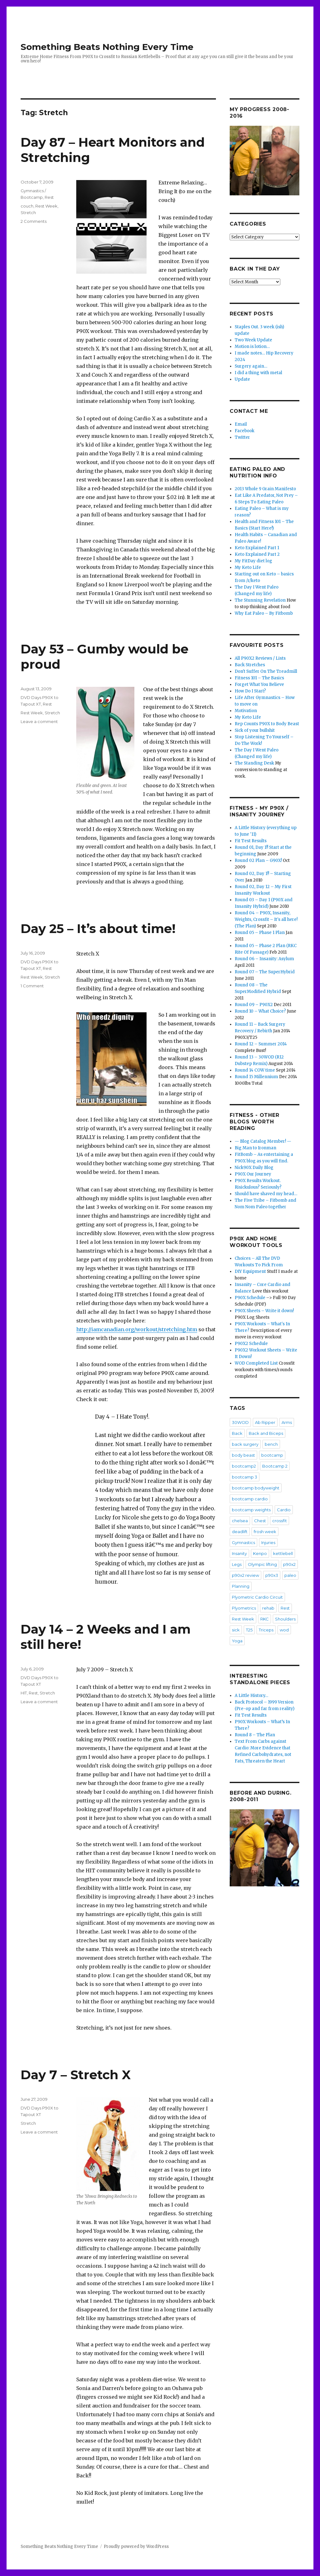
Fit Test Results (251, 840)
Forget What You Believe (259, 684)
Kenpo (260, 1553)
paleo (290, 1575)
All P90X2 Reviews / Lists (260, 658)
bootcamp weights (251, 1509)
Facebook (244, 430)
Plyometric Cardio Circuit (257, 1597)
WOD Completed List (256, 1363)
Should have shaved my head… (266, 1193)
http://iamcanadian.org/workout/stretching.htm (136, 1329)
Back (237, 1433)
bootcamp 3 (244, 1476)
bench (271, 1444)
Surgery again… (251, 366)
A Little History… (251, 1695)
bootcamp (272, 1455)
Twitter (242, 437)
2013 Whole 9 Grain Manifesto (265, 488)
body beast (243, 1455)
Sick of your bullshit (255, 730)
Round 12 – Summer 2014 (261, 1044)
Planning (240, 1586)
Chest (260, 1520)
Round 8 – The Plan (255, 1735)
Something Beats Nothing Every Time (107, 47)
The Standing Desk (254, 763)
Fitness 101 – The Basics (259, 678)
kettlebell (283, 1553)
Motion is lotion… (252, 346)
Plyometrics (244, 1608)
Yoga (237, 1640)
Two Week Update (253, 340)
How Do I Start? (250, 691)
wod (284, 1629)
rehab (268, 1608)
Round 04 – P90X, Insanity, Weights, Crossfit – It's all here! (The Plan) (266, 919)
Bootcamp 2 (275, 1466)
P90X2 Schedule (251, 1343)
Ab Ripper (265, 1422)
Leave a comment (39, 721)
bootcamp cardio (250, 1498)
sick (236, 1629)
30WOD (240, 1422)
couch (27, 205)
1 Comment (32, 985)
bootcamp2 (244, 1466)
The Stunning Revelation (260, 600)
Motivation (246, 710)
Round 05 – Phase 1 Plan (260, 932)
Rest (49, 197)
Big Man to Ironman (255, 1148)
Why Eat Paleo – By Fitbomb (264, 613)
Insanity (239, 1553)
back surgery (245, 1444)
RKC (264, 1618)
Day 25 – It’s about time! (98, 928)
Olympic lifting (262, 1564)
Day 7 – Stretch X (76, 2074)
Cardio (284, 1509)
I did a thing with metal (258, 372)
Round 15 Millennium (256, 1076)
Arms (287, 1422)
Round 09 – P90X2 (254, 1004)
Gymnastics (243, 1542)
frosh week (265, 1531)
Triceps (266, 1629)
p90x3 (271, 1575)
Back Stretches (250, 664)
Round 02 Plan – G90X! (258, 860)
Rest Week (46, 205)
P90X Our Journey (253, 1174)
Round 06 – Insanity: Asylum (264, 958)
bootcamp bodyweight (255, 1487)
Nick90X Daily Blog (254, 1167)
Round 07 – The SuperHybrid (265, 972)
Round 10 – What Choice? (260, 1011)
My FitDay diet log (253, 561)
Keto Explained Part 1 (257, 547)
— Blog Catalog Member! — (263, 1141)
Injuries (268, 1542)
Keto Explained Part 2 (257, 554)
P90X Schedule (250, 1297)
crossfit (279, 1520)
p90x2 (289, 1564)
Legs (237, 1564)
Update (242, 379)
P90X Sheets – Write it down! (264, 1310)
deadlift (240, 1531)
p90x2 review (245, 1575)
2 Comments (34, 221)
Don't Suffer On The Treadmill (266, 671)
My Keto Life (248, 567)
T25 (249, 1629)
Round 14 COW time (255, 1070)
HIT (24, 1692)
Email (241, 424)
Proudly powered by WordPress (136, 2546)
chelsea (240, 1520)
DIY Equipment (250, 1271)
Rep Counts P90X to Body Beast (267, 723)
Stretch (28, 212)
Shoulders (285, 1618)
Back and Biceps (266, 1433)
